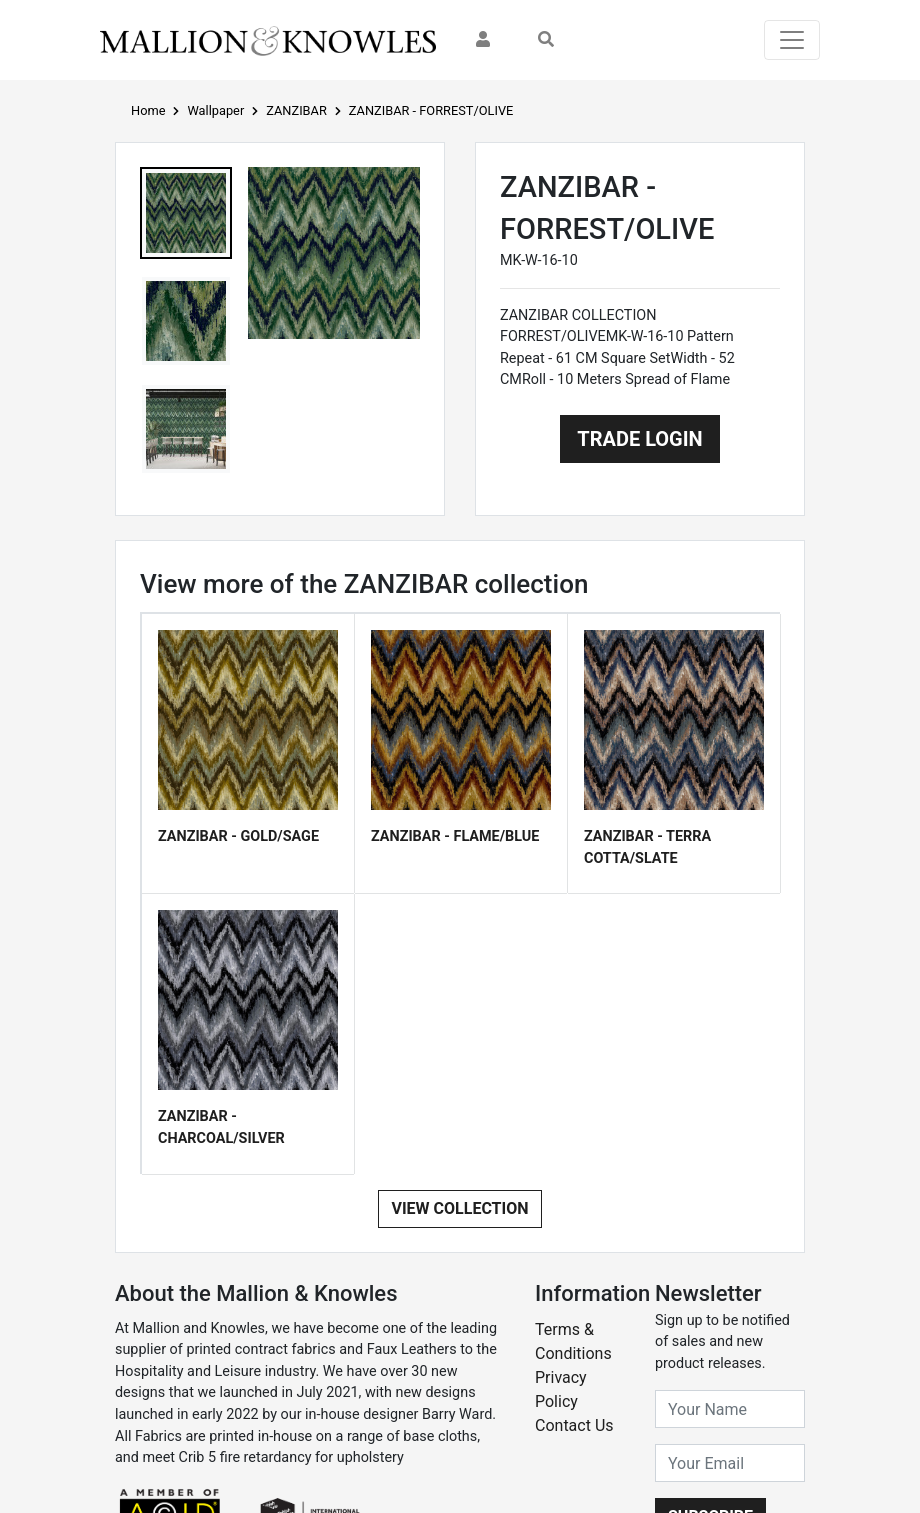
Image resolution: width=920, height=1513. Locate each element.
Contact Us (574, 1425)
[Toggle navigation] (792, 40)
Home (148, 110)
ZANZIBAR (296, 110)
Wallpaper (215, 110)
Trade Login (639, 439)
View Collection (459, 1208)
